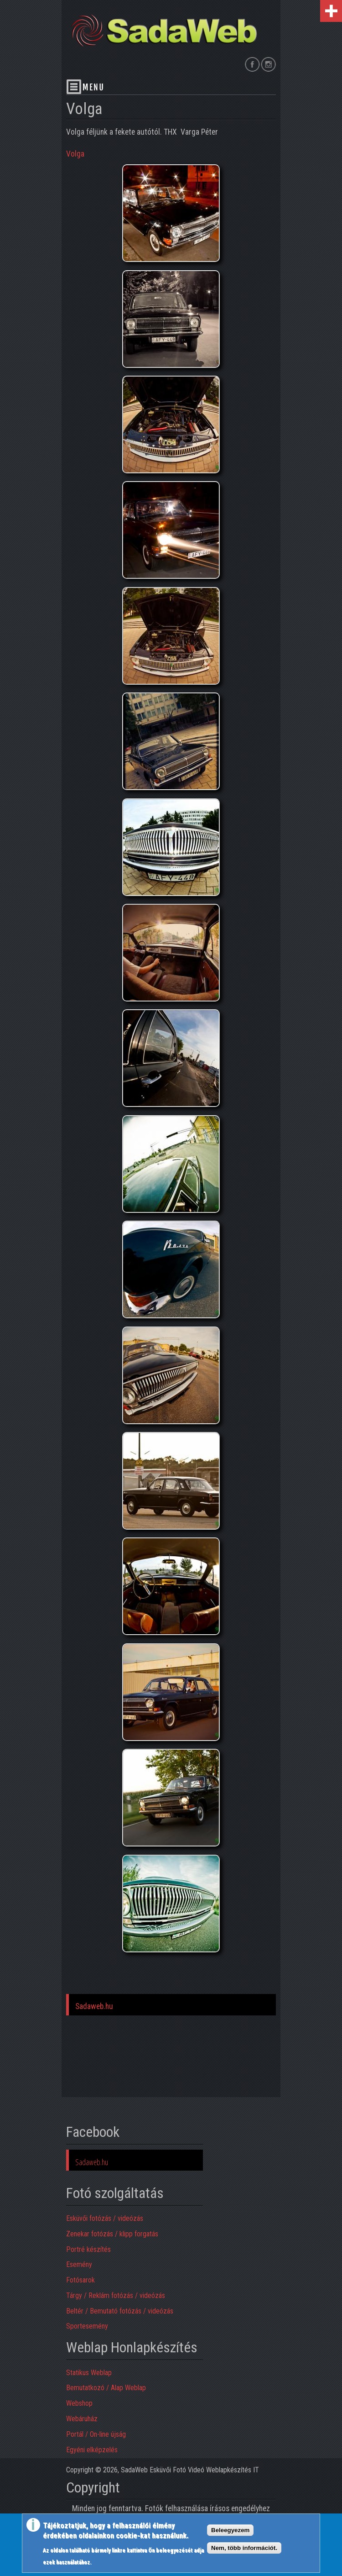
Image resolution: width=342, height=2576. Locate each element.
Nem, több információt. (244, 2548)
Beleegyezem (230, 2530)
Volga (75, 153)
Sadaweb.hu (94, 2006)
